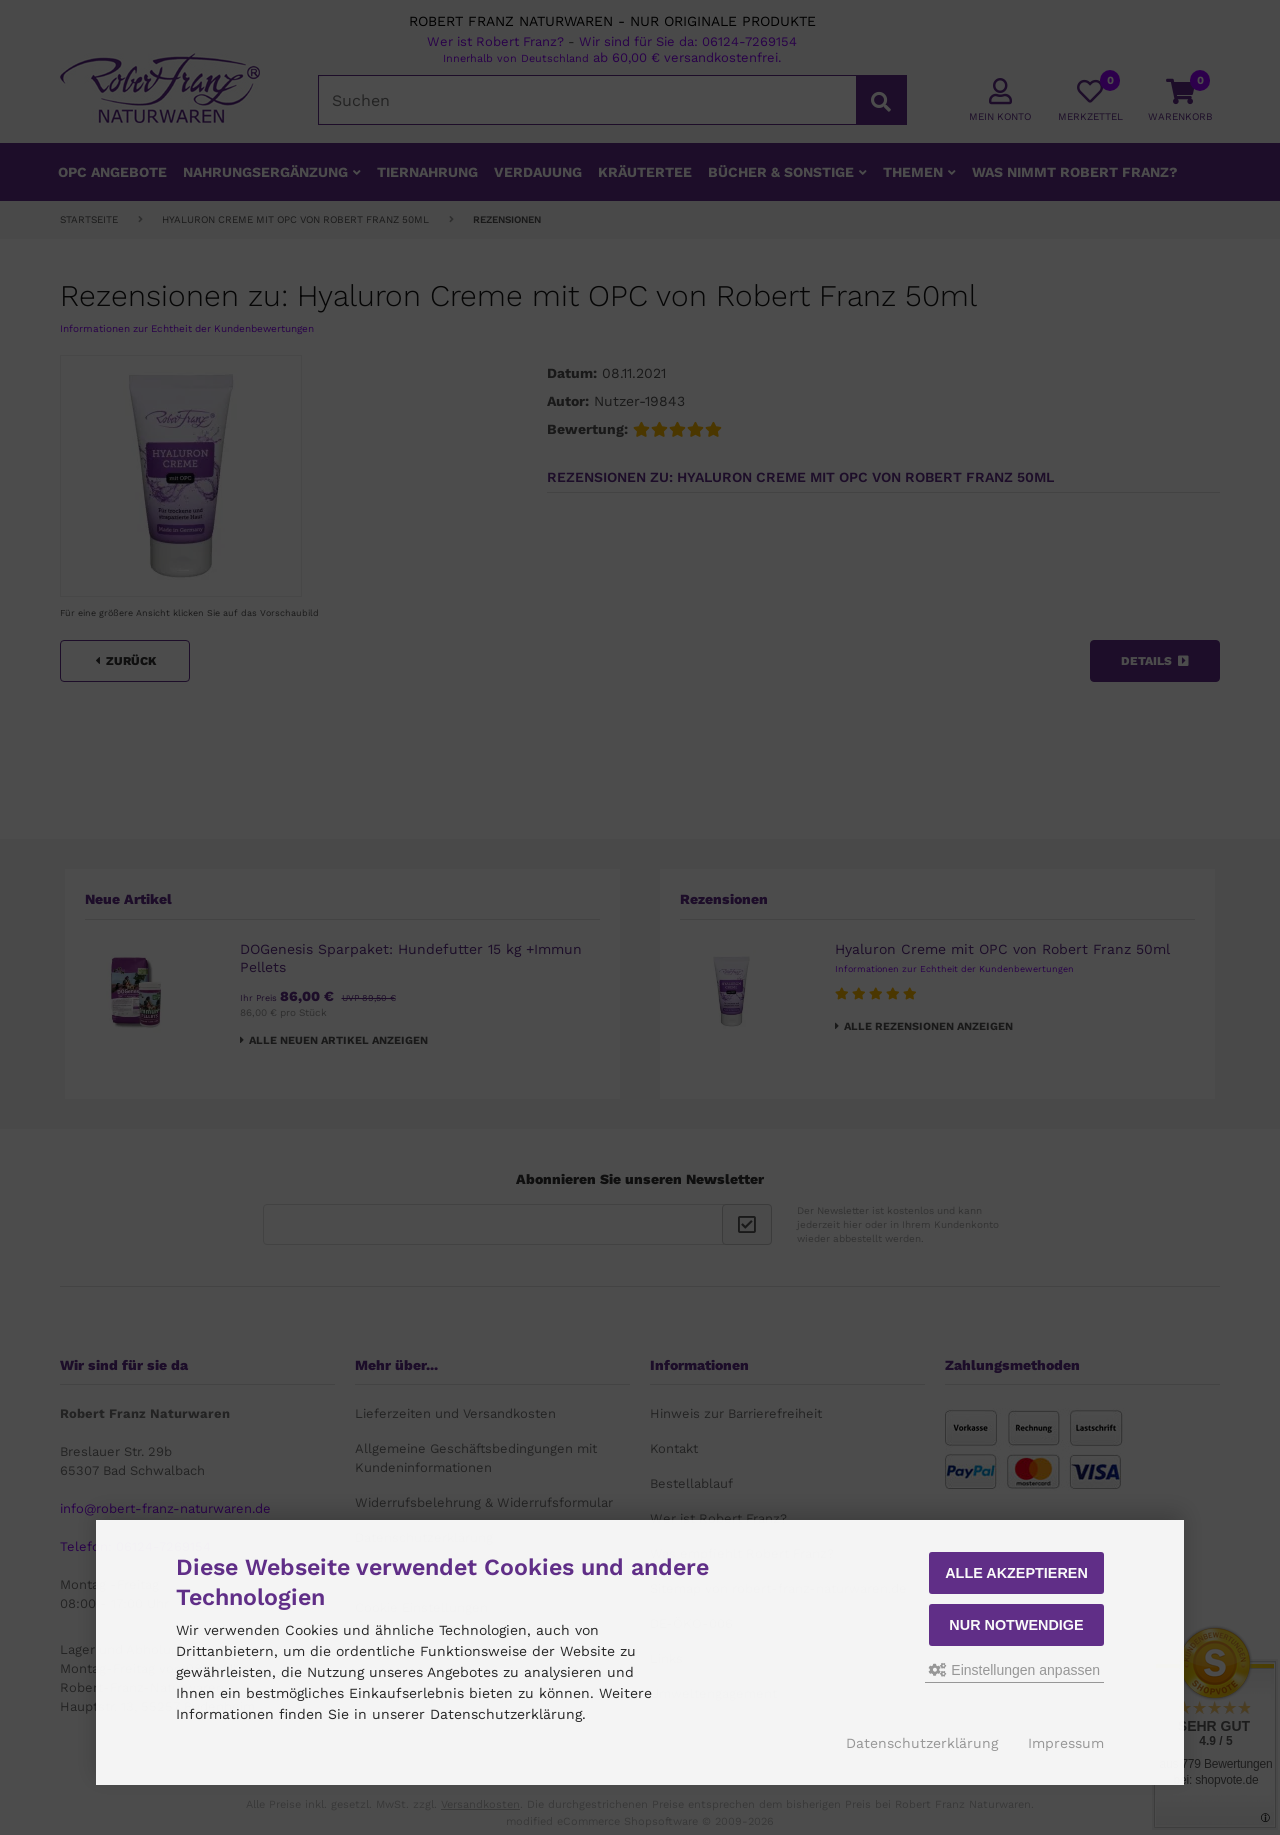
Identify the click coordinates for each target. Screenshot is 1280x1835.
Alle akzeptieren (1016, 1573)
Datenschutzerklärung (922, 1743)
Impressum (1066, 1743)
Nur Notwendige (1016, 1625)
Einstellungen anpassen (1014, 1670)
